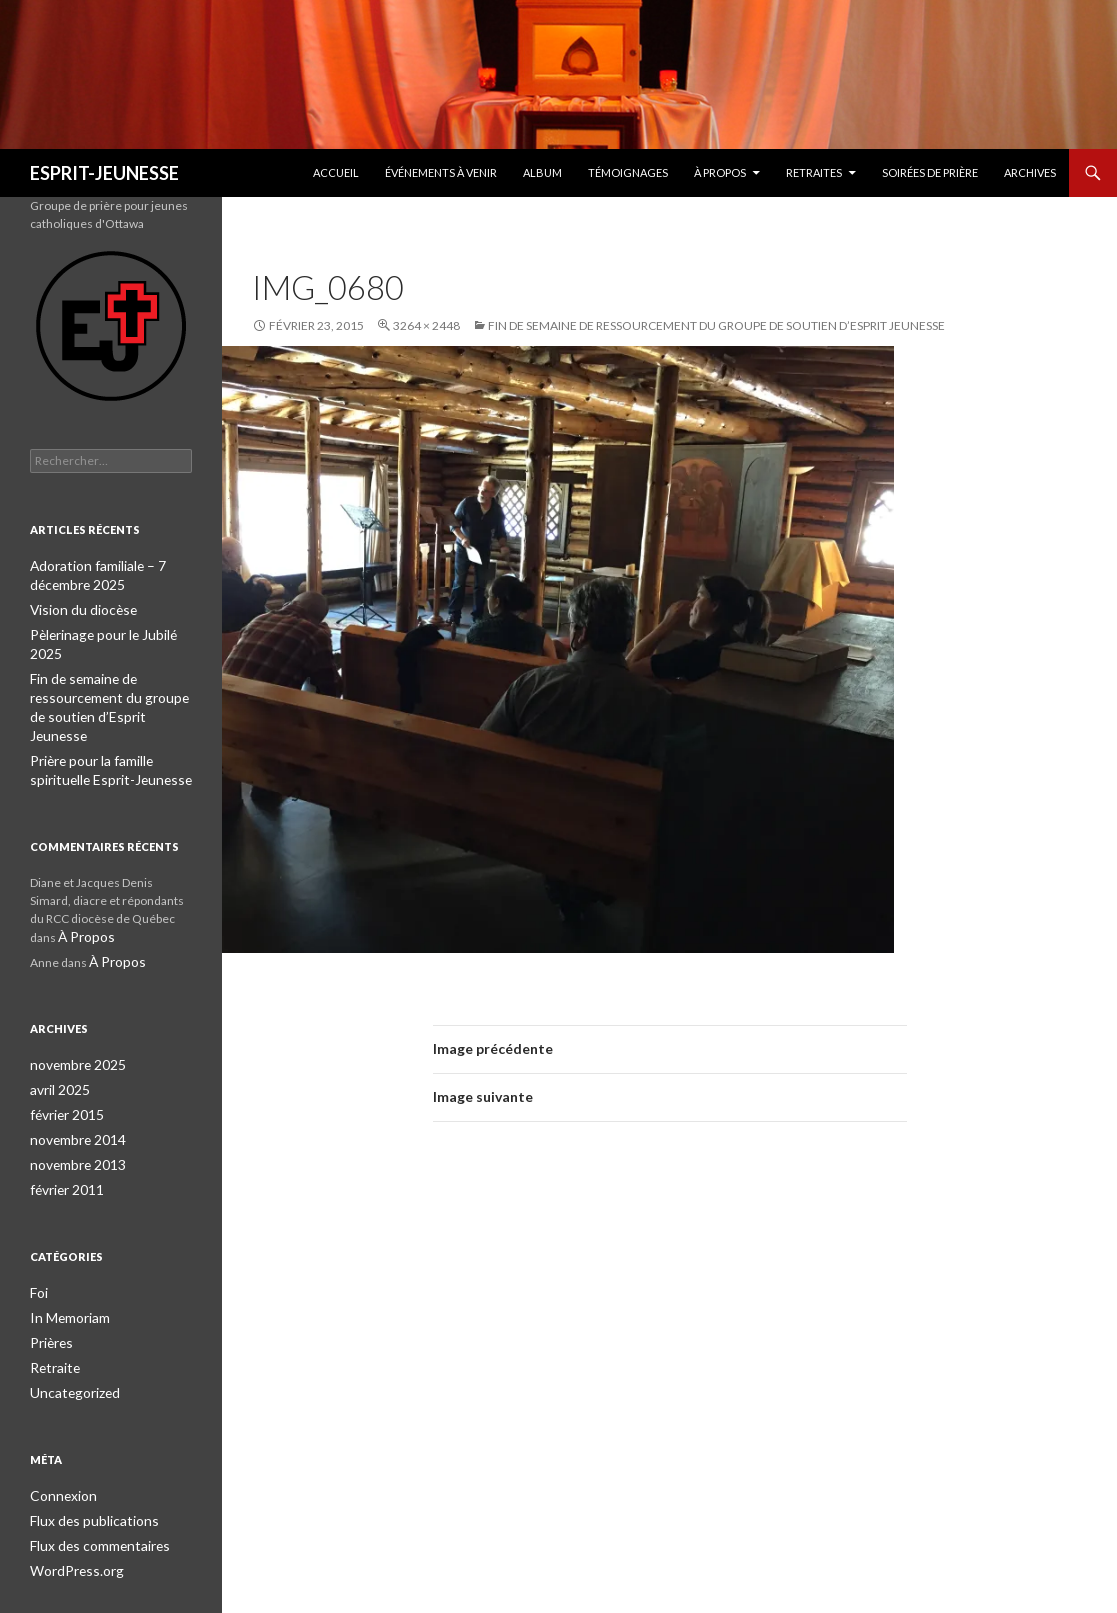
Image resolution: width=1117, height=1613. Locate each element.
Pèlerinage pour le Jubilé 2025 (110, 631)
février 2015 (63, 1063)
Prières (50, 1285)
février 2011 (63, 1135)
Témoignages (628, 172)
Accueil (336, 172)
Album (542, 172)
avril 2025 (56, 1039)
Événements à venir (441, 172)
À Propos (720, 172)
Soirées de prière (930, 172)
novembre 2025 (73, 1015)
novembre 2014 (73, 1087)
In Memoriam (66, 1261)
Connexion (59, 1435)
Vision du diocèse (77, 607)
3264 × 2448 (426, 325)
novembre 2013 (73, 1111)
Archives (1030, 172)
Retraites (814, 172)
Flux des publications (85, 1459)
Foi (38, 1237)
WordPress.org (71, 1507)
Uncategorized (70, 1333)
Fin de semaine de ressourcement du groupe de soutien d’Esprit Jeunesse (716, 325)
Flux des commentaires (93, 1483)
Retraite (51, 1309)
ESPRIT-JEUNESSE (104, 173)
